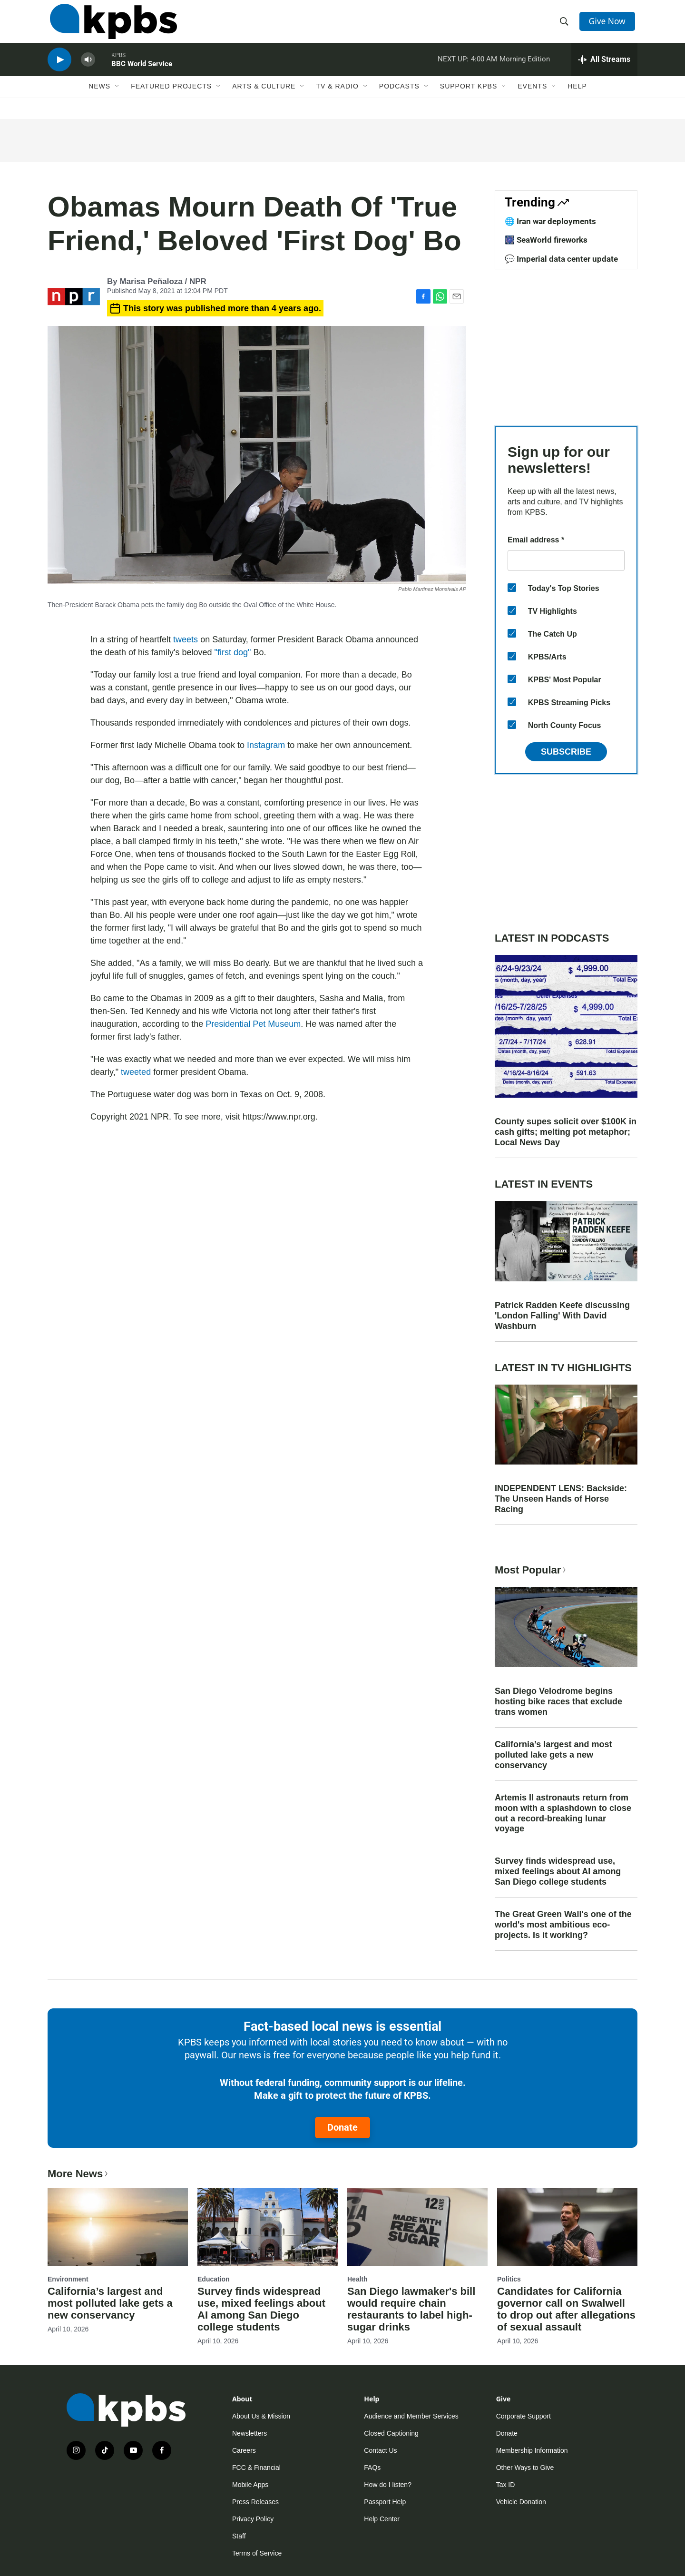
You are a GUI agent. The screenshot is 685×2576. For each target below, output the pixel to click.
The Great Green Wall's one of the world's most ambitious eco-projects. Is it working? (563, 1924)
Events (532, 98)
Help (577, 98)
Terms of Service (257, 2553)
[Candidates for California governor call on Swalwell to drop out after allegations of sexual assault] (567, 2227)
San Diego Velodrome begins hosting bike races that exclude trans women (558, 1701)
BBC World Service (141, 73)
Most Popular (531, 1570)
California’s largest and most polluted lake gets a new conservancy (553, 1755)
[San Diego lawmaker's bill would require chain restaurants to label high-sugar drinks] (417, 2227)
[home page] (111, 25)
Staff (239, 2536)
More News (79, 2174)
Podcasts (399, 98)
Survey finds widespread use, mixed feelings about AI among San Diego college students (558, 1871)
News (99, 98)
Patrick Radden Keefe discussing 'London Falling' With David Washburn (562, 1315)
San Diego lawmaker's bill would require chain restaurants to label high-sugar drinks (411, 2309)
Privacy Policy (253, 2519)
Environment (68, 2279)
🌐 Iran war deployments (550, 221)
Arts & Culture (263, 98)
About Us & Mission (261, 2416)
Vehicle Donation (521, 2502)
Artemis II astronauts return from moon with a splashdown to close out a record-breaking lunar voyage (563, 1813)
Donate (342, 2127)
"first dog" (233, 652)
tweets (185, 639)
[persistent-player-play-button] (59, 69)
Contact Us (380, 2450)
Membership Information (532, 2450)
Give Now (609, 24)
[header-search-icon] (565, 25)
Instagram (266, 745)
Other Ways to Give (525, 2467)
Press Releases (255, 2502)
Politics (509, 2279)
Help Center (382, 2519)
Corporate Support (523, 2416)
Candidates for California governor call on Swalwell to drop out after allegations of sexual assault (566, 2309)
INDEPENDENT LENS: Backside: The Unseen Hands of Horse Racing (561, 1499)
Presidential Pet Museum (253, 1024)
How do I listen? (387, 2484)
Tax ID (505, 2484)
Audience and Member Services (411, 2416)
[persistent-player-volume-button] (88, 69)
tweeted (136, 1072)
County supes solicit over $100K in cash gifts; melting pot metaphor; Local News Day (565, 1132)
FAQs (372, 2467)
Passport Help (385, 2502)
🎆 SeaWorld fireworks (546, 240)
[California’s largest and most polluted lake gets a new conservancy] (118, 2227)
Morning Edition (524, 68)
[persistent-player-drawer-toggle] (604, 69)
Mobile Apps (250, 2484)
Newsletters (249, 2433)
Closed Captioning (391, 2433)
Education (213, 2279)
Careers (244, 2450)
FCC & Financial (256, 2467)
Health (357, 2279)
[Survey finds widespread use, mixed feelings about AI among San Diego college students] (267, 2227)
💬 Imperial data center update (561, 259)
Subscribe (566, 752)
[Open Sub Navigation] (117, 98)
